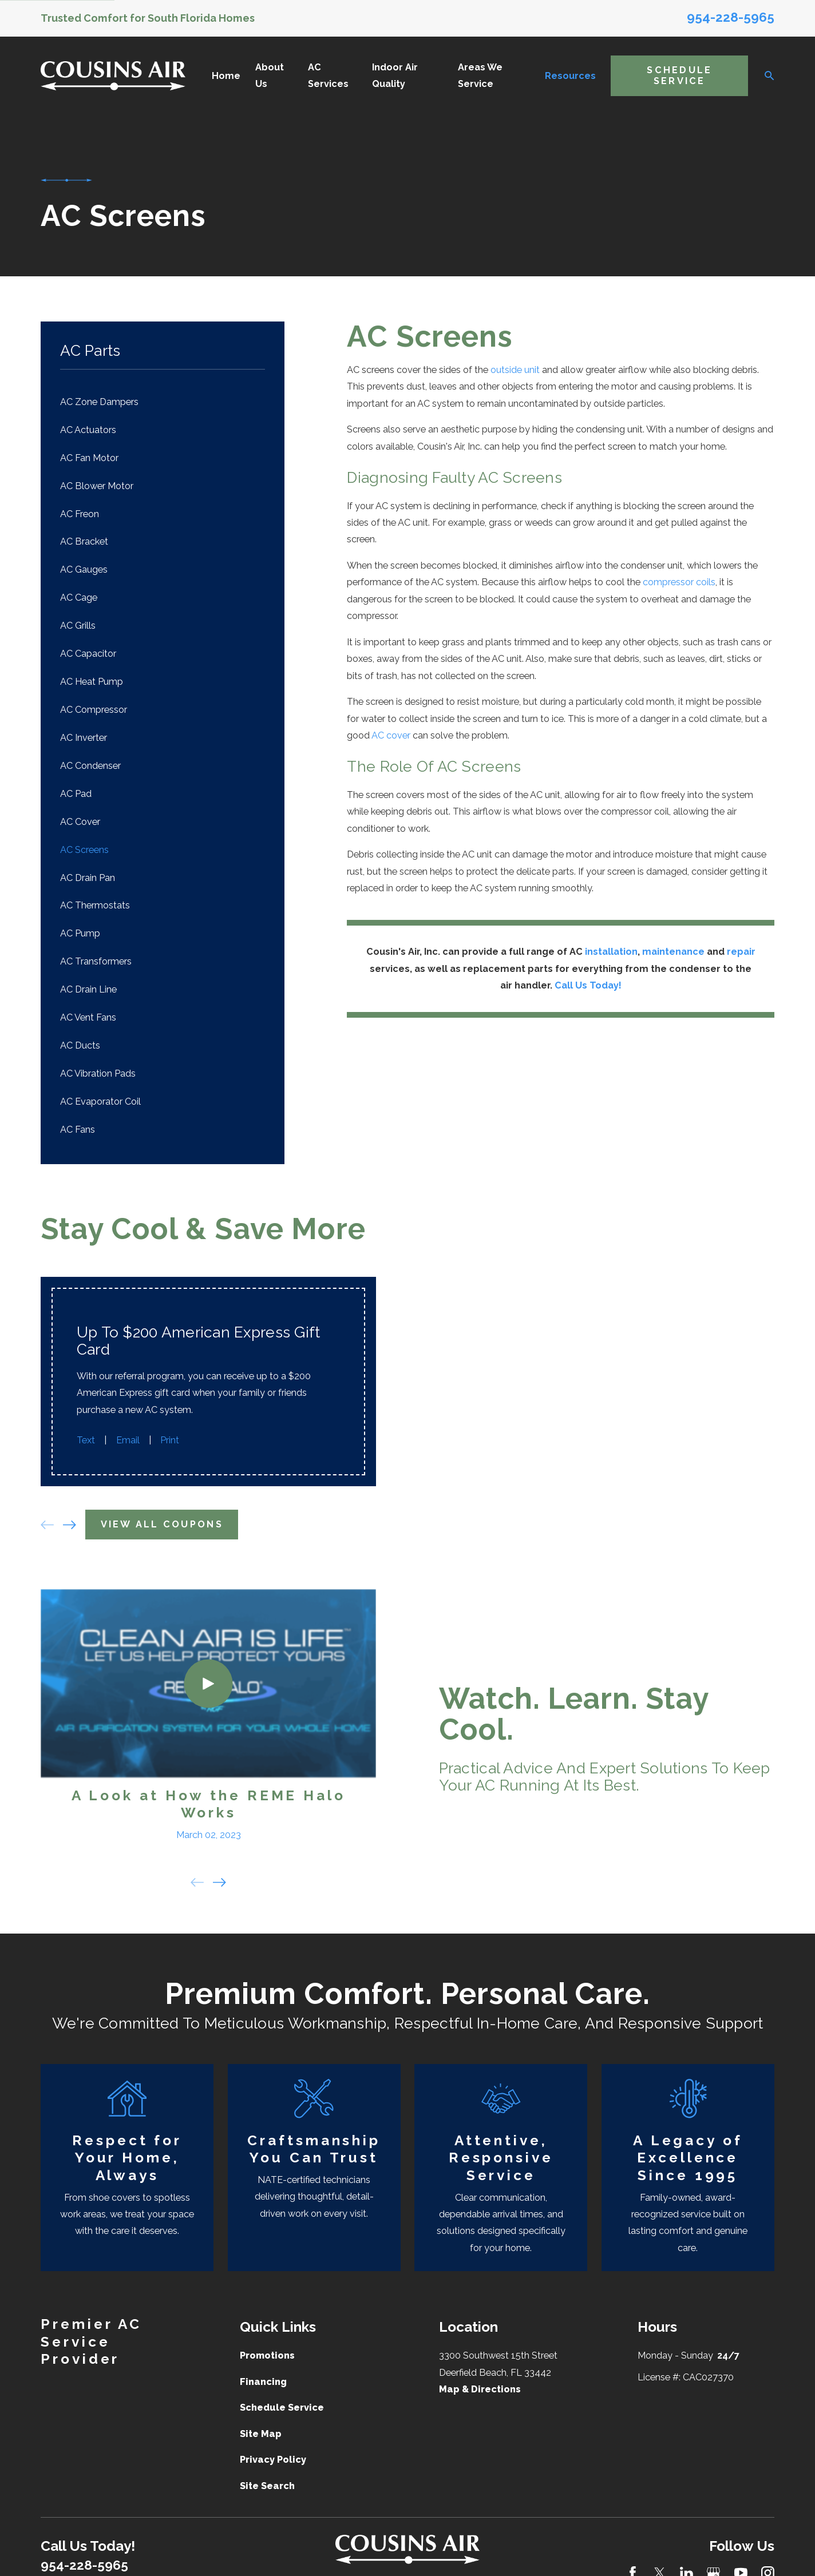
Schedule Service (679, 76)
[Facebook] (632, 2563)
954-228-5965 (730, 17)
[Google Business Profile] (713, 2563)
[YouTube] (740, 2563)
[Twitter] (659, 2563)
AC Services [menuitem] (328, 75)
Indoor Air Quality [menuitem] (395, 75)
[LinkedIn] (686, 2563)
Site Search (267, 2476)
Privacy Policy (273, 2449)
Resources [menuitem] (570, 75)
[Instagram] (767, 2563)
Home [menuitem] (226, 75)
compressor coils (679, 582)
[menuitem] (162, 402)
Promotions (267, 2345)
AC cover (390, 735)
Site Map (261, 2424)
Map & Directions (480, 2379)
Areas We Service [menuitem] (480, 75)
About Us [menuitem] (269, 75)
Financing (263, 2372)
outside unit (515, 369)
